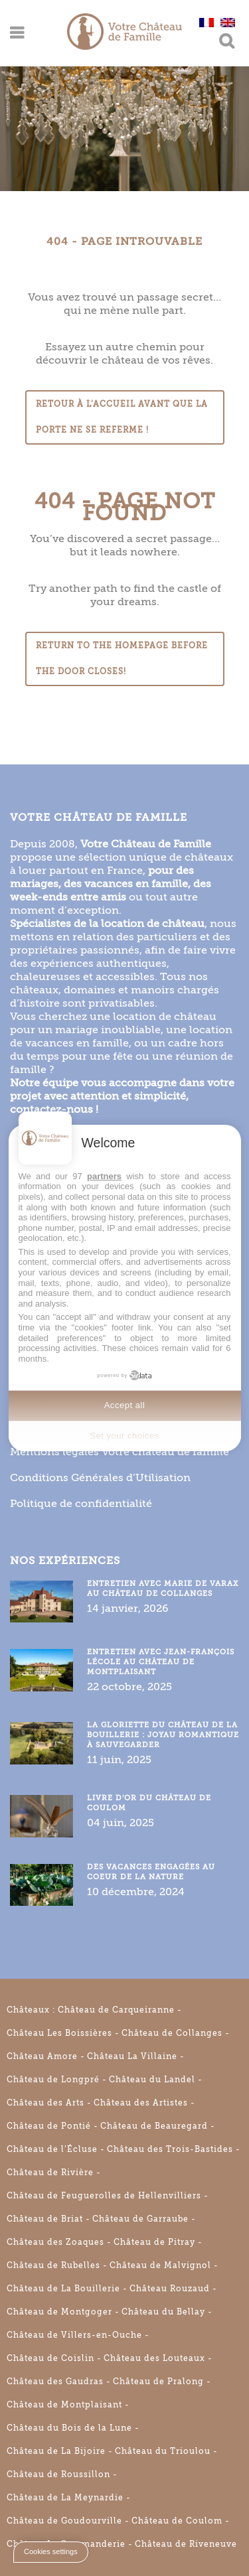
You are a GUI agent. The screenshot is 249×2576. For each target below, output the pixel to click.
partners (104, 1176)
